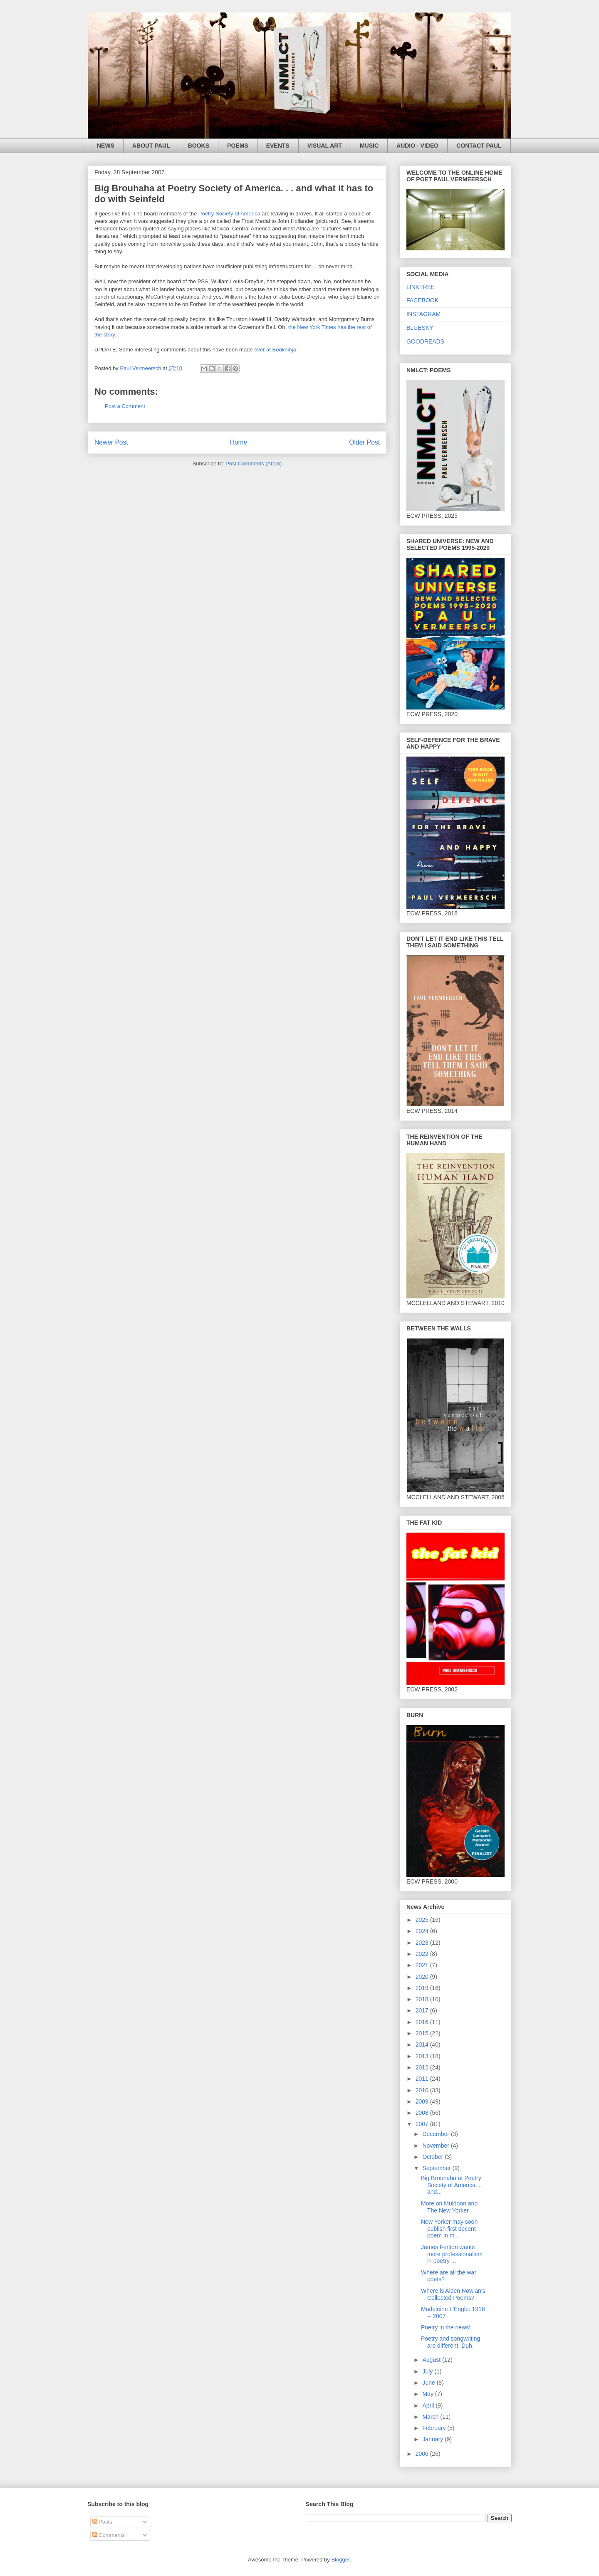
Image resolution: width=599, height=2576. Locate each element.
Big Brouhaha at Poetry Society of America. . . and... (452, 2185)
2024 (423, 1931)
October (433, 2156)
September (437, 2168)
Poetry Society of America (228, 213)
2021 (423, 1965)
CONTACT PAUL (478, 145)
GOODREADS (425, 341)
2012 (423, 2067)
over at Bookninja (275, 349)
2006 (423, 2453)
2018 (423, 1999)
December (436, 2134)
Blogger (340, 2559)
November (436, 2145)
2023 (423, 1942)
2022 (423, 1954)
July (428, 2371)
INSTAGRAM (423, 314)
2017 (423, 2010)
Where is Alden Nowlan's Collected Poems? (453, 2294)
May (428, 2394)
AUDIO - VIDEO (417, 145)
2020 (423, 1976)
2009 (423, 2101)
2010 (423, 2090)
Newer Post (111, 442)
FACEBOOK (422, 300)
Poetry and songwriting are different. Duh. (450, 2342)
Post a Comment (125, 406)
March (431, 2416)
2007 (423, 2124)
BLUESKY (419, 327)
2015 (423, 2033)
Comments (108, 2535)
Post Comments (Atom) (253, 463)
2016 (423, 2022)
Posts (102, 2522)
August (432, 2359)
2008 (423, 2112)
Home (239, 442)
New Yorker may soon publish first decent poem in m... (449, 2228)
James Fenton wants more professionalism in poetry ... (452, 2254)
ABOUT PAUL (151, 145)
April (429, 2405)
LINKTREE (420, 287)
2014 (423, 2044)
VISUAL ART (324, 145)
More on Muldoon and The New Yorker (449, 2207)
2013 (423, 2056)
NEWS (105, 145)
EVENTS (278, 145)
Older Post (364, 442)
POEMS (237, 145)
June (429, 2382)
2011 (423, 2078)
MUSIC (369, 145)
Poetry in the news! (445, 2327)
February (434, 2428)
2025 (423, 1919)
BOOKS (198, 145)
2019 (423, 1988)
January (433, 2439)
